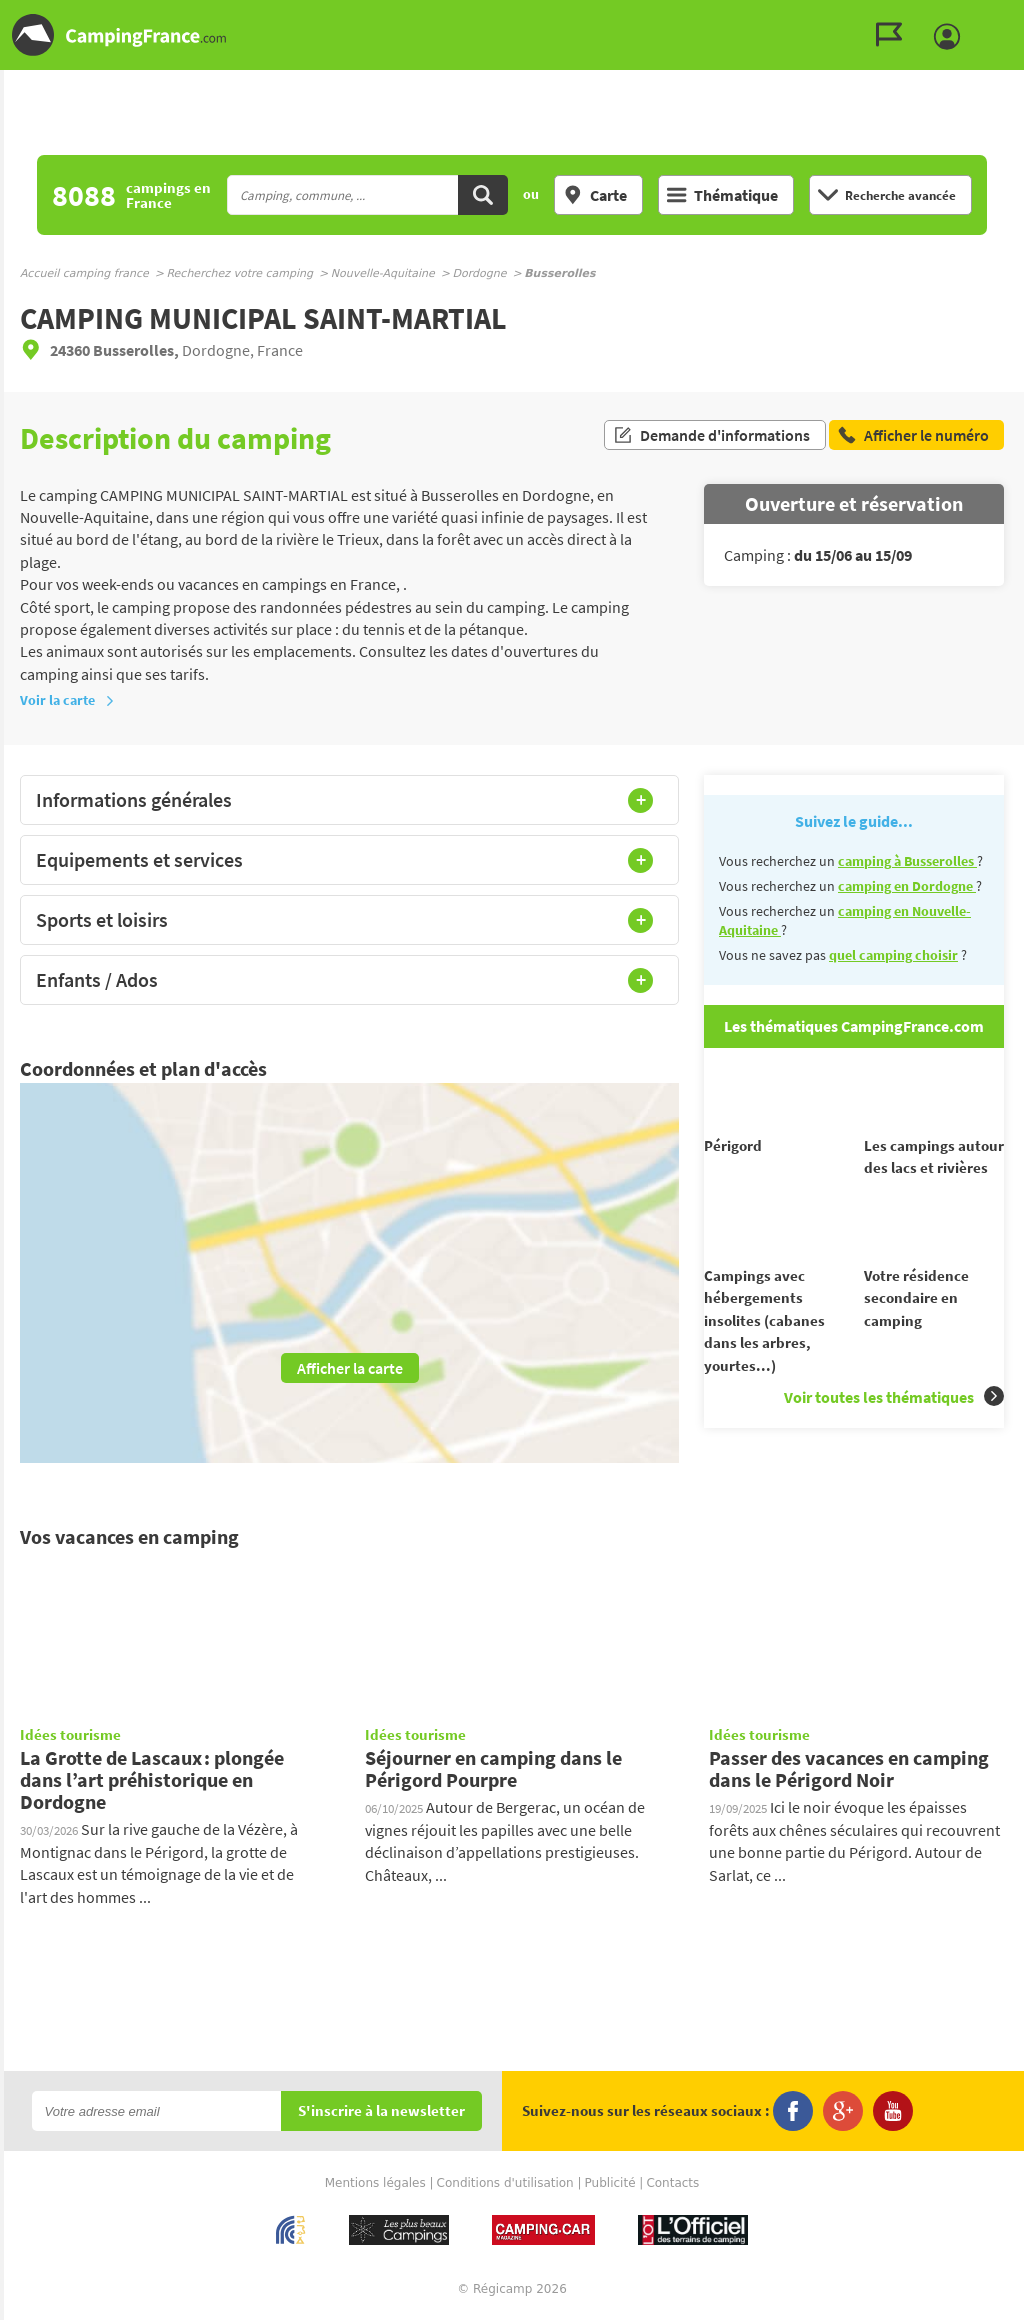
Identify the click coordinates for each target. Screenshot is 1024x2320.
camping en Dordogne (907, 886)
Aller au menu (999, 16)
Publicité (610, 2184)
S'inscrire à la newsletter (381, 2112)
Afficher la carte (350, 1368)
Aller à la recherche (1019, 16)
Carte (595, 195)
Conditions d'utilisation (505, 2184)
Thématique (722, 195)
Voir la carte (67, 700)
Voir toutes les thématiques (894, 1432)
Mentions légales (375, 2184)
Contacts (672, 2184)
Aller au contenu (1008, 16)
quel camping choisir (893, 955)
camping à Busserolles (907, 861)
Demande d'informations (711, 438)
